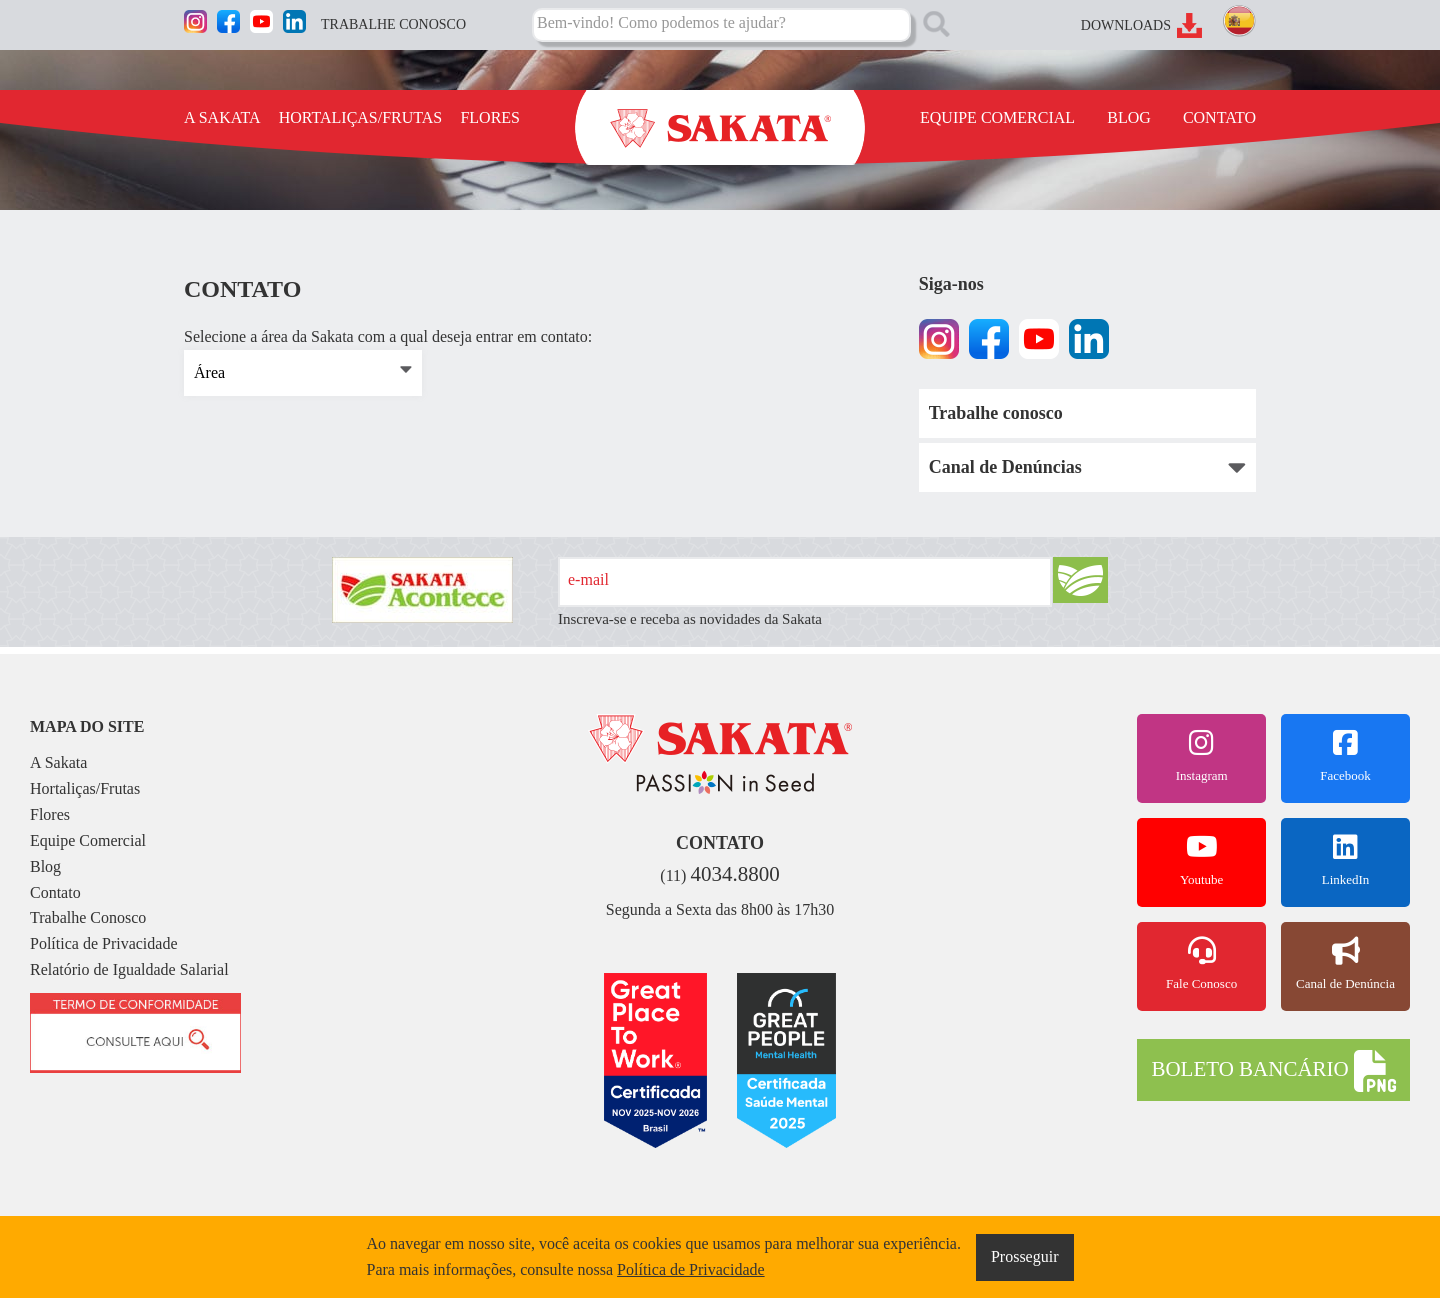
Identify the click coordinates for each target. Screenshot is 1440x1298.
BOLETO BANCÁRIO (1273, 1071)
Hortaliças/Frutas (85, 788)
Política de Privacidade (104, 943)
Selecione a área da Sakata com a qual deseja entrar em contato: (388, 337)
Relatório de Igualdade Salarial (129, 969)
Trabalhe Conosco (88, 917)
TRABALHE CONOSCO (393, 24)
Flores (50, 814)
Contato (55, 892)
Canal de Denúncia (1345, 964)
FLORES (490, 117)
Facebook (1345, 756)
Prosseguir (1025, 1256)
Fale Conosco (1201, 964)
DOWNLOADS (1126, 25)
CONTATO (1219, 117)
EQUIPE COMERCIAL (997, 117)
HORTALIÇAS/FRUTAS (361, 117)
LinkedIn (1345, 860)
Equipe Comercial (88, 840)
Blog (45, 866)
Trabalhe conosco (996, 413)
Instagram (1201, 756)
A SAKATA (222, 117)
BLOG (1129, 117)
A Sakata (58, 762)
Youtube (1201, 860)
